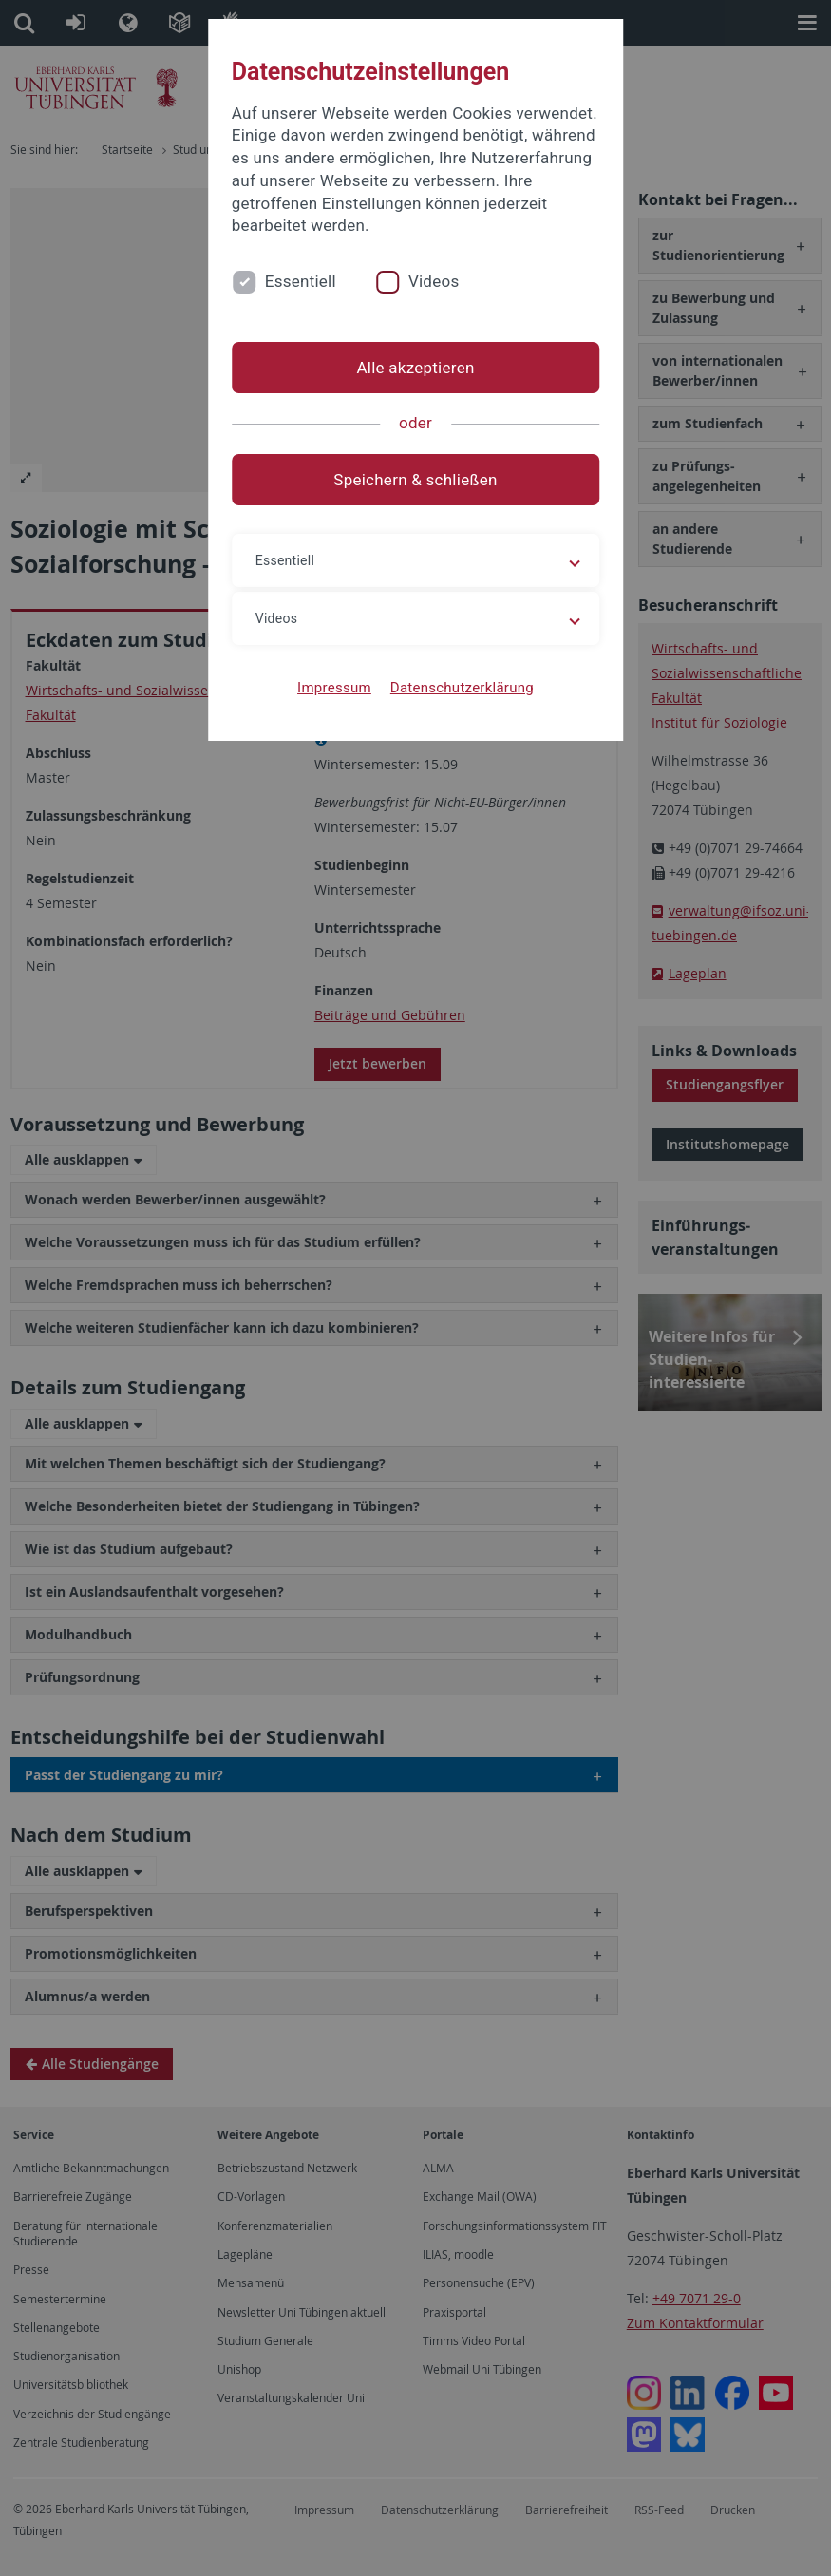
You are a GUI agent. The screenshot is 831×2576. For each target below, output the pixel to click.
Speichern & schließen (415, 479)
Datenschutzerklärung (462, 687)
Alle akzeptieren (415, 367)
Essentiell (300, 281)
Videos (434, 281)
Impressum (334, 687)
